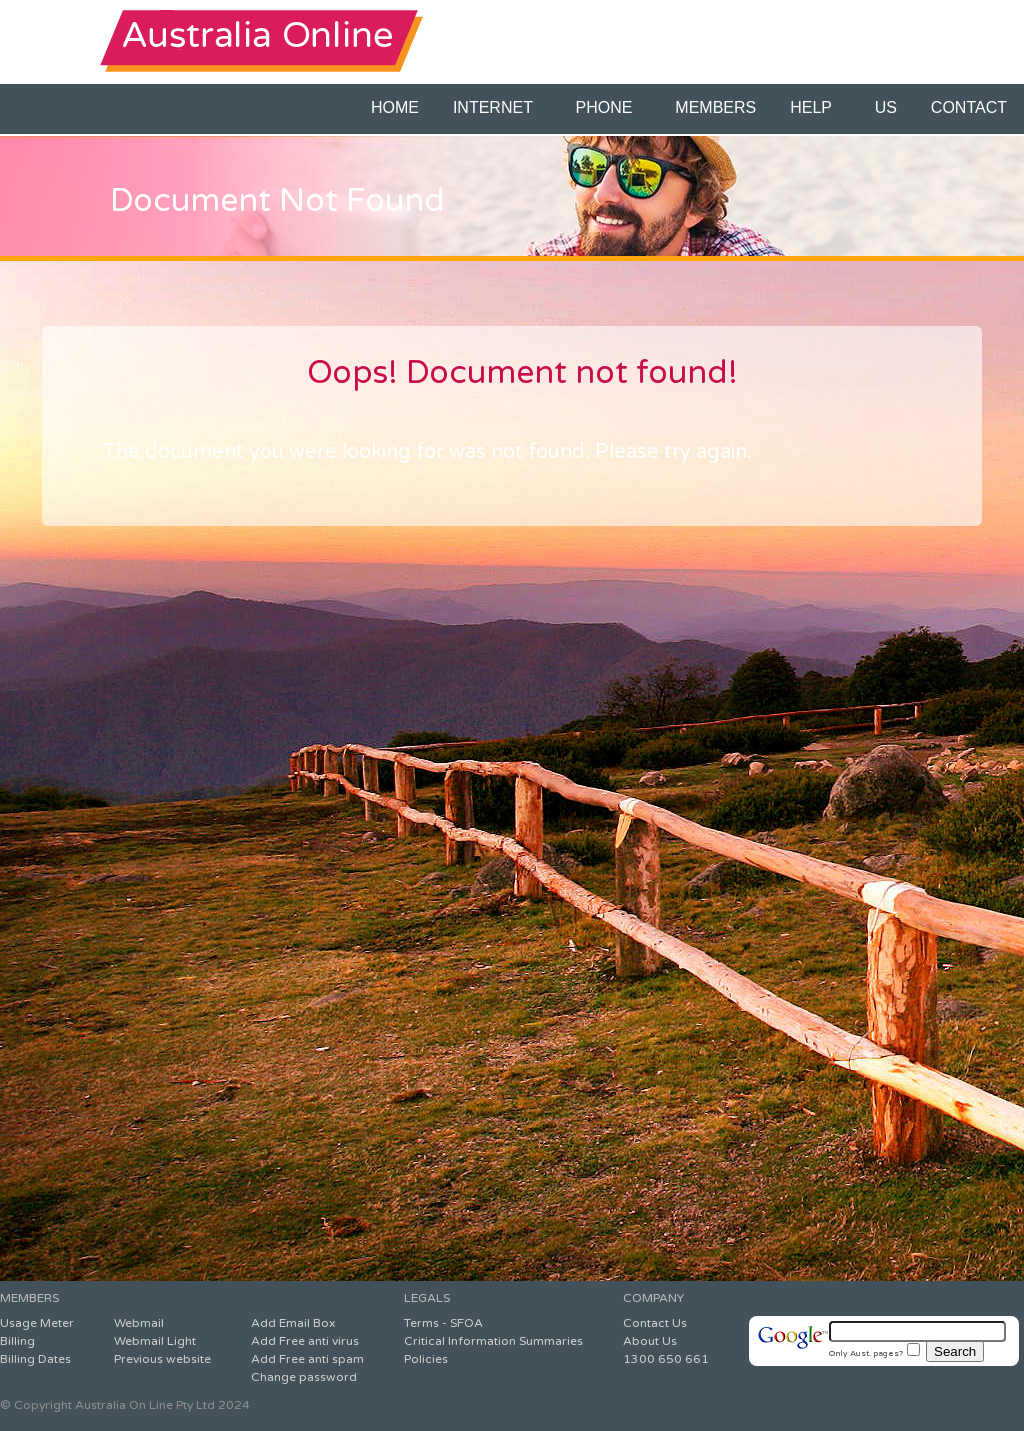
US (886, 107)
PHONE (609, 107)
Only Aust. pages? (874, 1353)
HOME (395, 107)
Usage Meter (37, 1323)
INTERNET (497, 107)
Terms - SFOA (443, 1323)
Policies (426, 1359)
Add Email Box (293, 1323)
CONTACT (969, 107)
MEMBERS (715, 107)
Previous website (162, 1359)
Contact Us (655, 1323)
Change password (304, 1377)
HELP (815, 107)
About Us (650, 1341)
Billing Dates (35, 1359)
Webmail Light (155, 1341)
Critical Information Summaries (493, 1341)
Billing (17, 1341)
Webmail (139, 1323)
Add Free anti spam (307, 1359)
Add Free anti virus (305, 1341)
